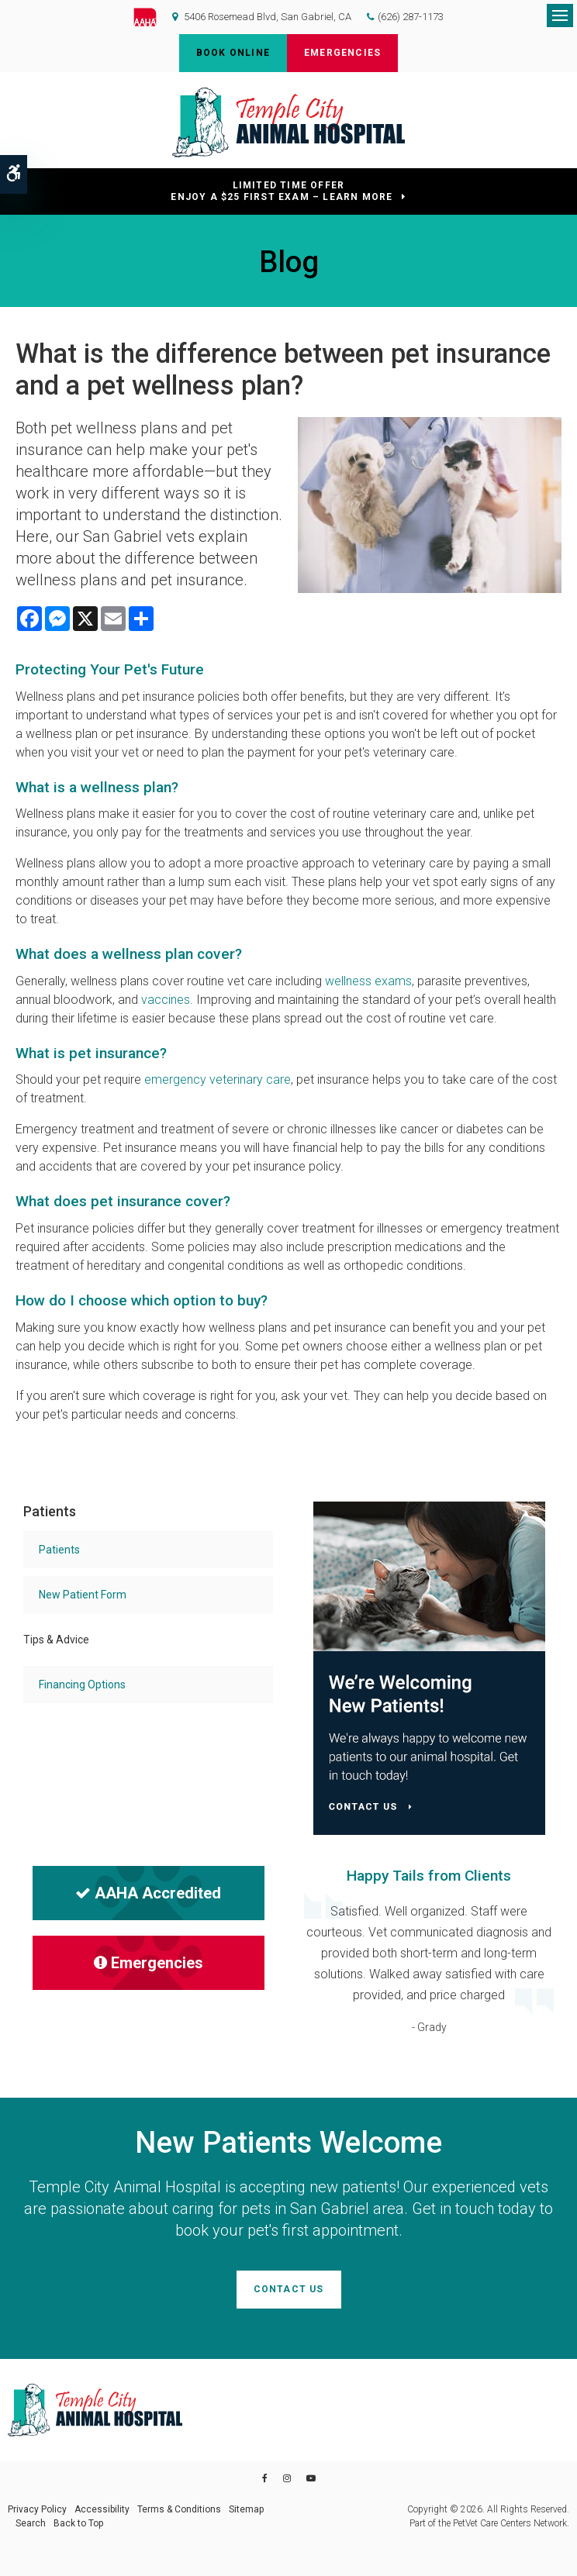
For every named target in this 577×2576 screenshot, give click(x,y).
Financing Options (82, 1684)
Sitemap (246, 2509)
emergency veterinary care (217, 1079)
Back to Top (78, 2523)
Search (31, 2523)
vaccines (165, 999)
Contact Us (289, 2289)
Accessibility (102, 2509)
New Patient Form (82, 1594)
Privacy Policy (37, 2509)
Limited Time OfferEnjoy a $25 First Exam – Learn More (281, 191)
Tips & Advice (56, 1639)
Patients (59, 1549)
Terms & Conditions (179, 2509)
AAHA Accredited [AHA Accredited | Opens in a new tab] (148, 1893)
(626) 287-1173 (411, 16)
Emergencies (342, 52)
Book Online (233, 52)
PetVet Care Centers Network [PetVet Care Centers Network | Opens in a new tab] (510, 2523)
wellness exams (368, 981)
